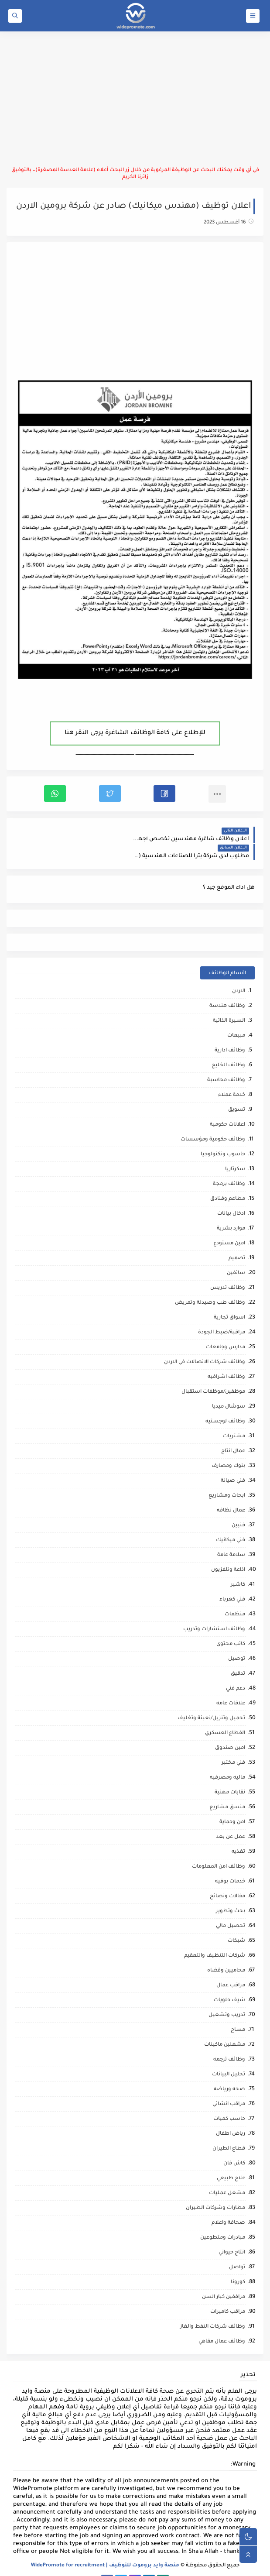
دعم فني (235, 1672)
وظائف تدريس (227, 1271)
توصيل (236, 1642)
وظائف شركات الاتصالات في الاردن (204, 1345)
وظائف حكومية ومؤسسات (213, 1123)
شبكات (236, 1924)
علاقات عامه (230, 1687)
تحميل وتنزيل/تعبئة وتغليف (211, 1701)
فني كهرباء (232, 1583)
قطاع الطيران (228, 2132)
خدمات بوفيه (230, 1865)
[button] (164, 793)
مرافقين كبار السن (223, 2280)
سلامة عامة (231, 1538)
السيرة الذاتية (229, 1004)
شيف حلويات (229, 1983)
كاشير (238, 1568)
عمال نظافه (231, 1494)
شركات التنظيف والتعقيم (214, 1939)
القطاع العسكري (225, 1716)
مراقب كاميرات (227, 2295)
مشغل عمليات (227, 2176)
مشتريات (234, 1419)
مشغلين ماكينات (224, 2028)
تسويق (236, 1093)
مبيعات (236, 1019)
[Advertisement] (135, 99)
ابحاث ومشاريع (226, 1479)
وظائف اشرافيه (226, 1360)
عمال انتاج (233, 1434)
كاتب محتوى (230, 1627)
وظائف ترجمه (229, 2043)
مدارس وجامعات (225, 1330)
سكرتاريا (235, 1152)
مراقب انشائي (228, 2087)
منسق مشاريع (227, 1790)
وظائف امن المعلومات (218, 1850)
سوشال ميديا (228, 1390)
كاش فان (234, 2147)
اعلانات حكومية (227, 1108)
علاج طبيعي (231, 2161)
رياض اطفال (230, 2117)
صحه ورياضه (229, 2072)
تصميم (237, 1241)
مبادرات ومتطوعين (222, 2221)
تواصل (237, 2250)
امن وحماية (232, 1805)
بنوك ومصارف (228, 1449)
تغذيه (238, 1835)
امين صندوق (230, 1731)
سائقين (236, 1256)
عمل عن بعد (230, 1820)
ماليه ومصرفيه (227, 1761)
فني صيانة (233, 1464)
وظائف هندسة (227, 989)
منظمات (235, 1598)
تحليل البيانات (228, 2058)
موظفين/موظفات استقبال (213, 1375)
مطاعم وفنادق (227, 1182)
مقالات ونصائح (227, 1879)
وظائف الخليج (228, 1048)
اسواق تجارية (229, 1301)
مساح (238, 2013)
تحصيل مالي (230, 1909)
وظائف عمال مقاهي (221, 2325)
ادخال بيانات (231, 1197)
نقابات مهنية (230, 1776)
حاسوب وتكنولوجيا (223, 1137)
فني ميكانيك (230, 1523)
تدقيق (238, 1657)
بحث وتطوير (230, 1894)
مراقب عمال (230, 1968)
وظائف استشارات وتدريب (214, 1612)
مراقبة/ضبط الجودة (221, 1316)
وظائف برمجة (229, 1167)
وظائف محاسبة (226, 1063)
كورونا (238, 2265)
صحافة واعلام (228, 2206)
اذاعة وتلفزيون (228, 1553)
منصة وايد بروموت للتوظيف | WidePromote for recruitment (105, 2549)
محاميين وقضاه (226, 1954)
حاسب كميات (229, 2102)
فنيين (238, 1508)
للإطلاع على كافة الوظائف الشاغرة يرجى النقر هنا (135, 733)
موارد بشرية (231, 1212)
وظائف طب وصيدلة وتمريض (210, 1286)
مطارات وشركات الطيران (215, 2191)
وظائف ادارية (230, 1034)
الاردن (238, 974)
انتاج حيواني (232, 2236)
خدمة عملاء (231, 1078)
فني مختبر (233, 1746)
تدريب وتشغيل (226, 1998)
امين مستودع (229, 1227)
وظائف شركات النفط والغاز (212, 2310)
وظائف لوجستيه (225, 1405)
